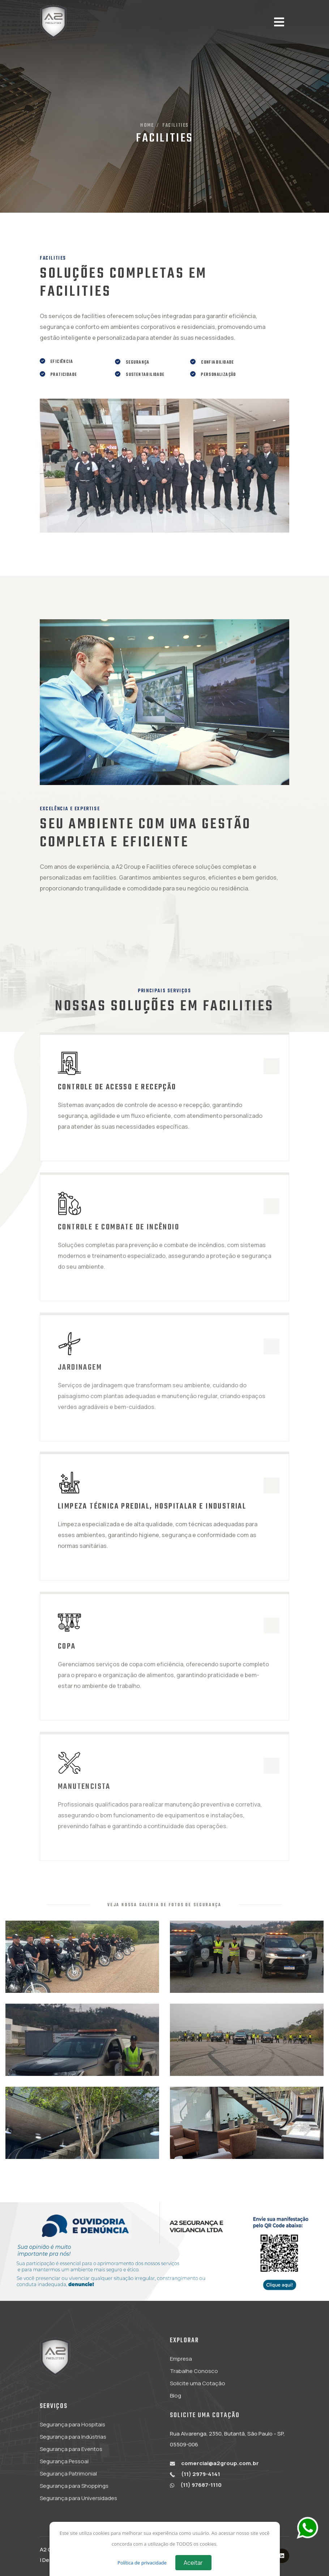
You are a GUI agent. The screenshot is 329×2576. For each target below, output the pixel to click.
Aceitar (193, 2563)
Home (147, 125)
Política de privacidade (142, 2562)
